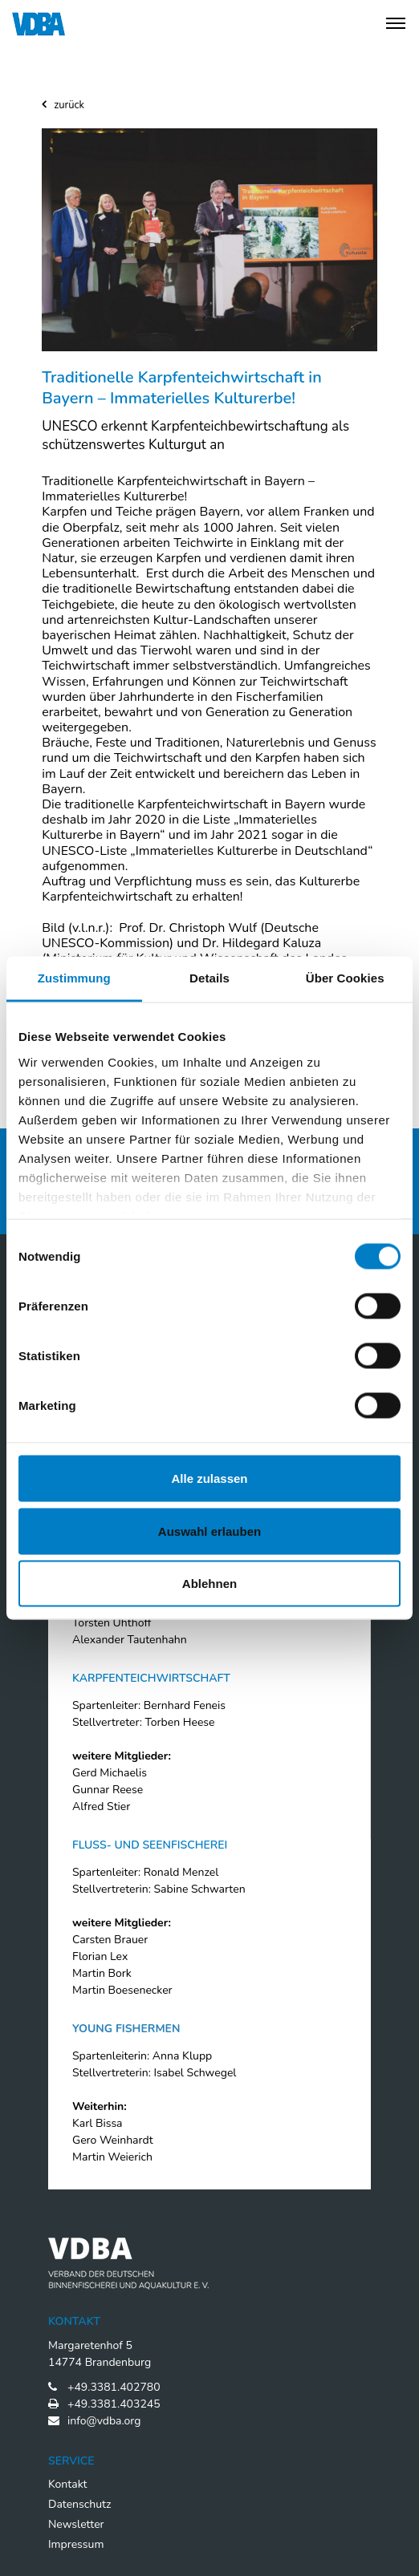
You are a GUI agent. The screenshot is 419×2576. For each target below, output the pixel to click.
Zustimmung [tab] (74, 978)
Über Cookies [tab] (345, 978)
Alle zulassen (209, 1478)
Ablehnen (209, 1583)
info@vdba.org (103, 2420)
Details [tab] (209, 978)
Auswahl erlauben (209, 1530)
